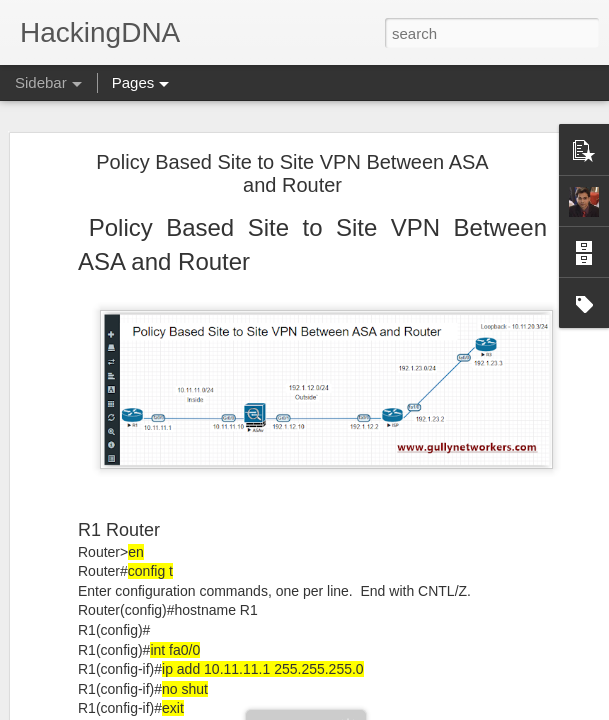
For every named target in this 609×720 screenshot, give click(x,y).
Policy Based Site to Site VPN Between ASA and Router (292, 173)
